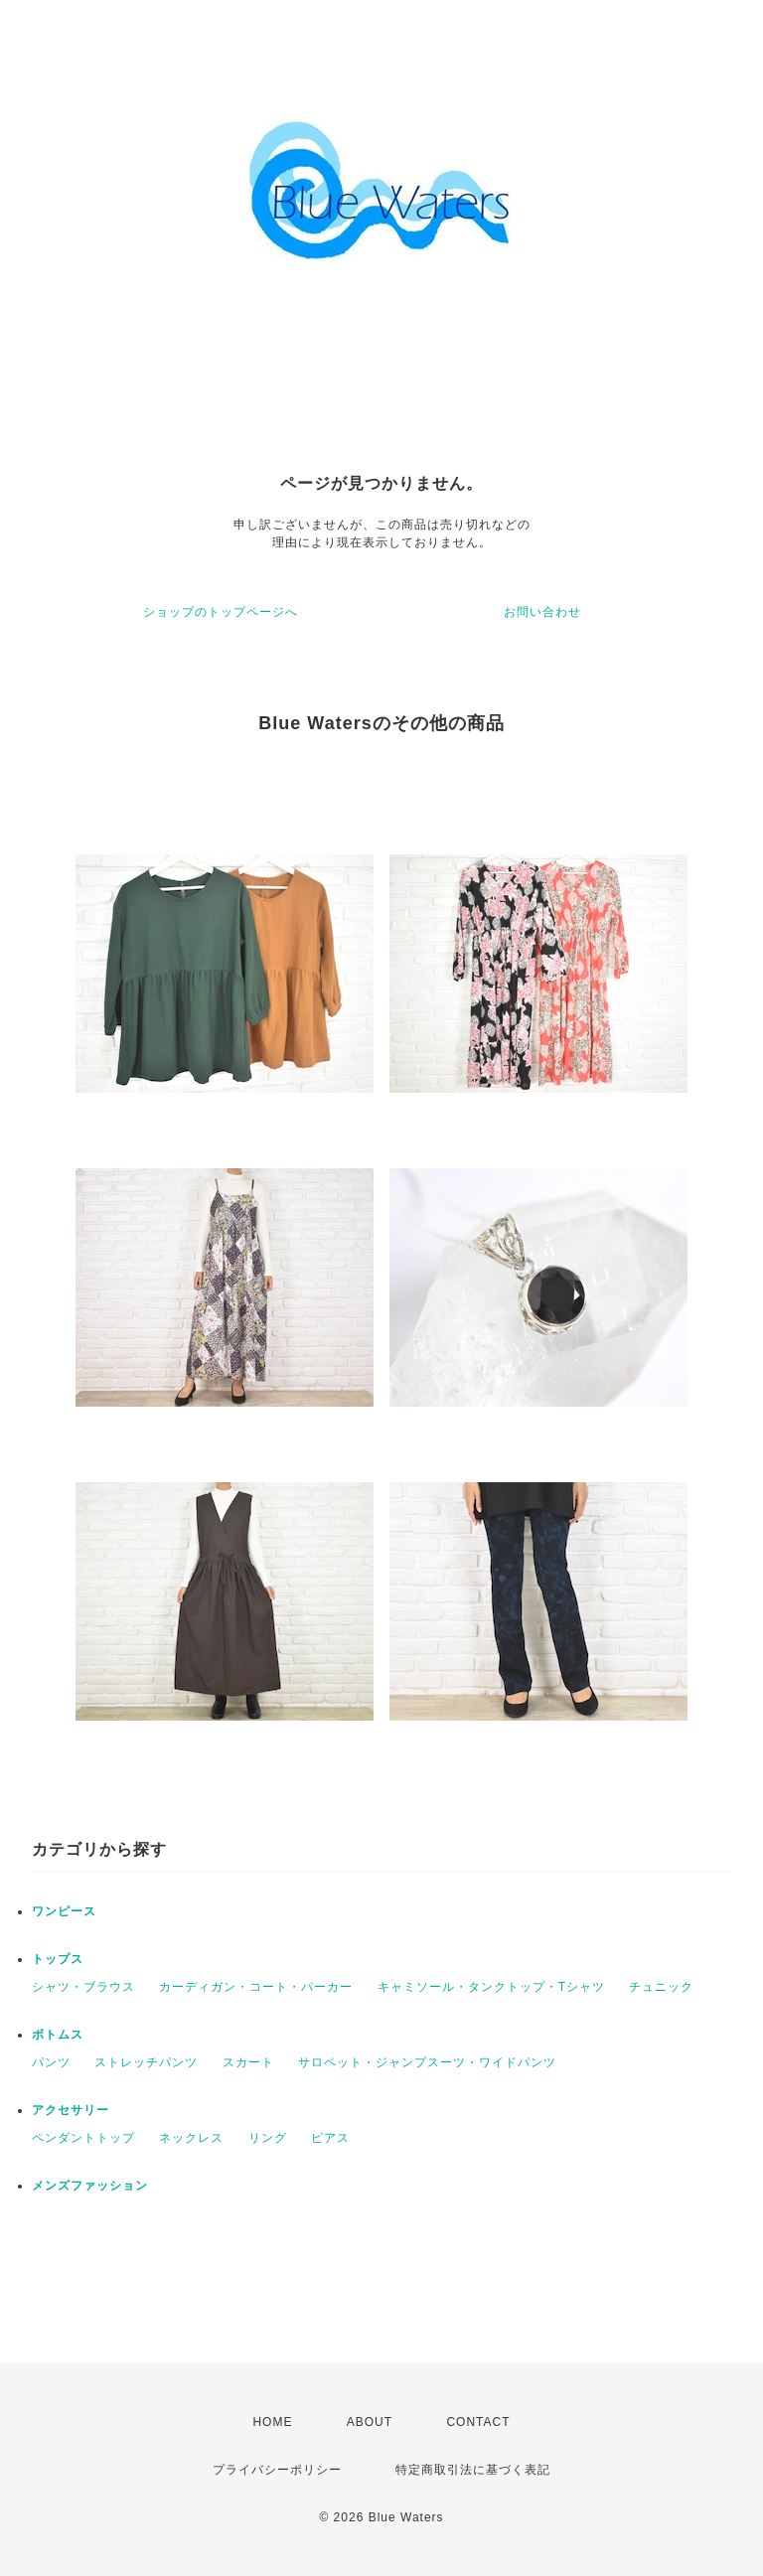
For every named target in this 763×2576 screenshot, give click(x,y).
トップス (57, 1959)
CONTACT (478, 2422)
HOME (272, 2422)
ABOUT (369, 2422)
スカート (248, 2062)
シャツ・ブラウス (83, 1987)
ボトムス (57, 2035)
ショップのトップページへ (220, 612)
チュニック (661, 1987)
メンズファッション (90, 2186)
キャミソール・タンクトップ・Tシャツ (491, 1987)
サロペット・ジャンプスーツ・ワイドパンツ (427, 2062)
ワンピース (64, 1911)
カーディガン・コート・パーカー (256, 1987)
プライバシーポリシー (277, 2470)
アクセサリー (70, 2110)
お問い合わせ (542, 612)
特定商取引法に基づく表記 (472, 2470)
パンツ (51, 2062)
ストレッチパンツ (146, 2062)
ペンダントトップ (83, 2138)
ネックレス (191, 2138)
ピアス (330, 2138)
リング (267, 2138)
